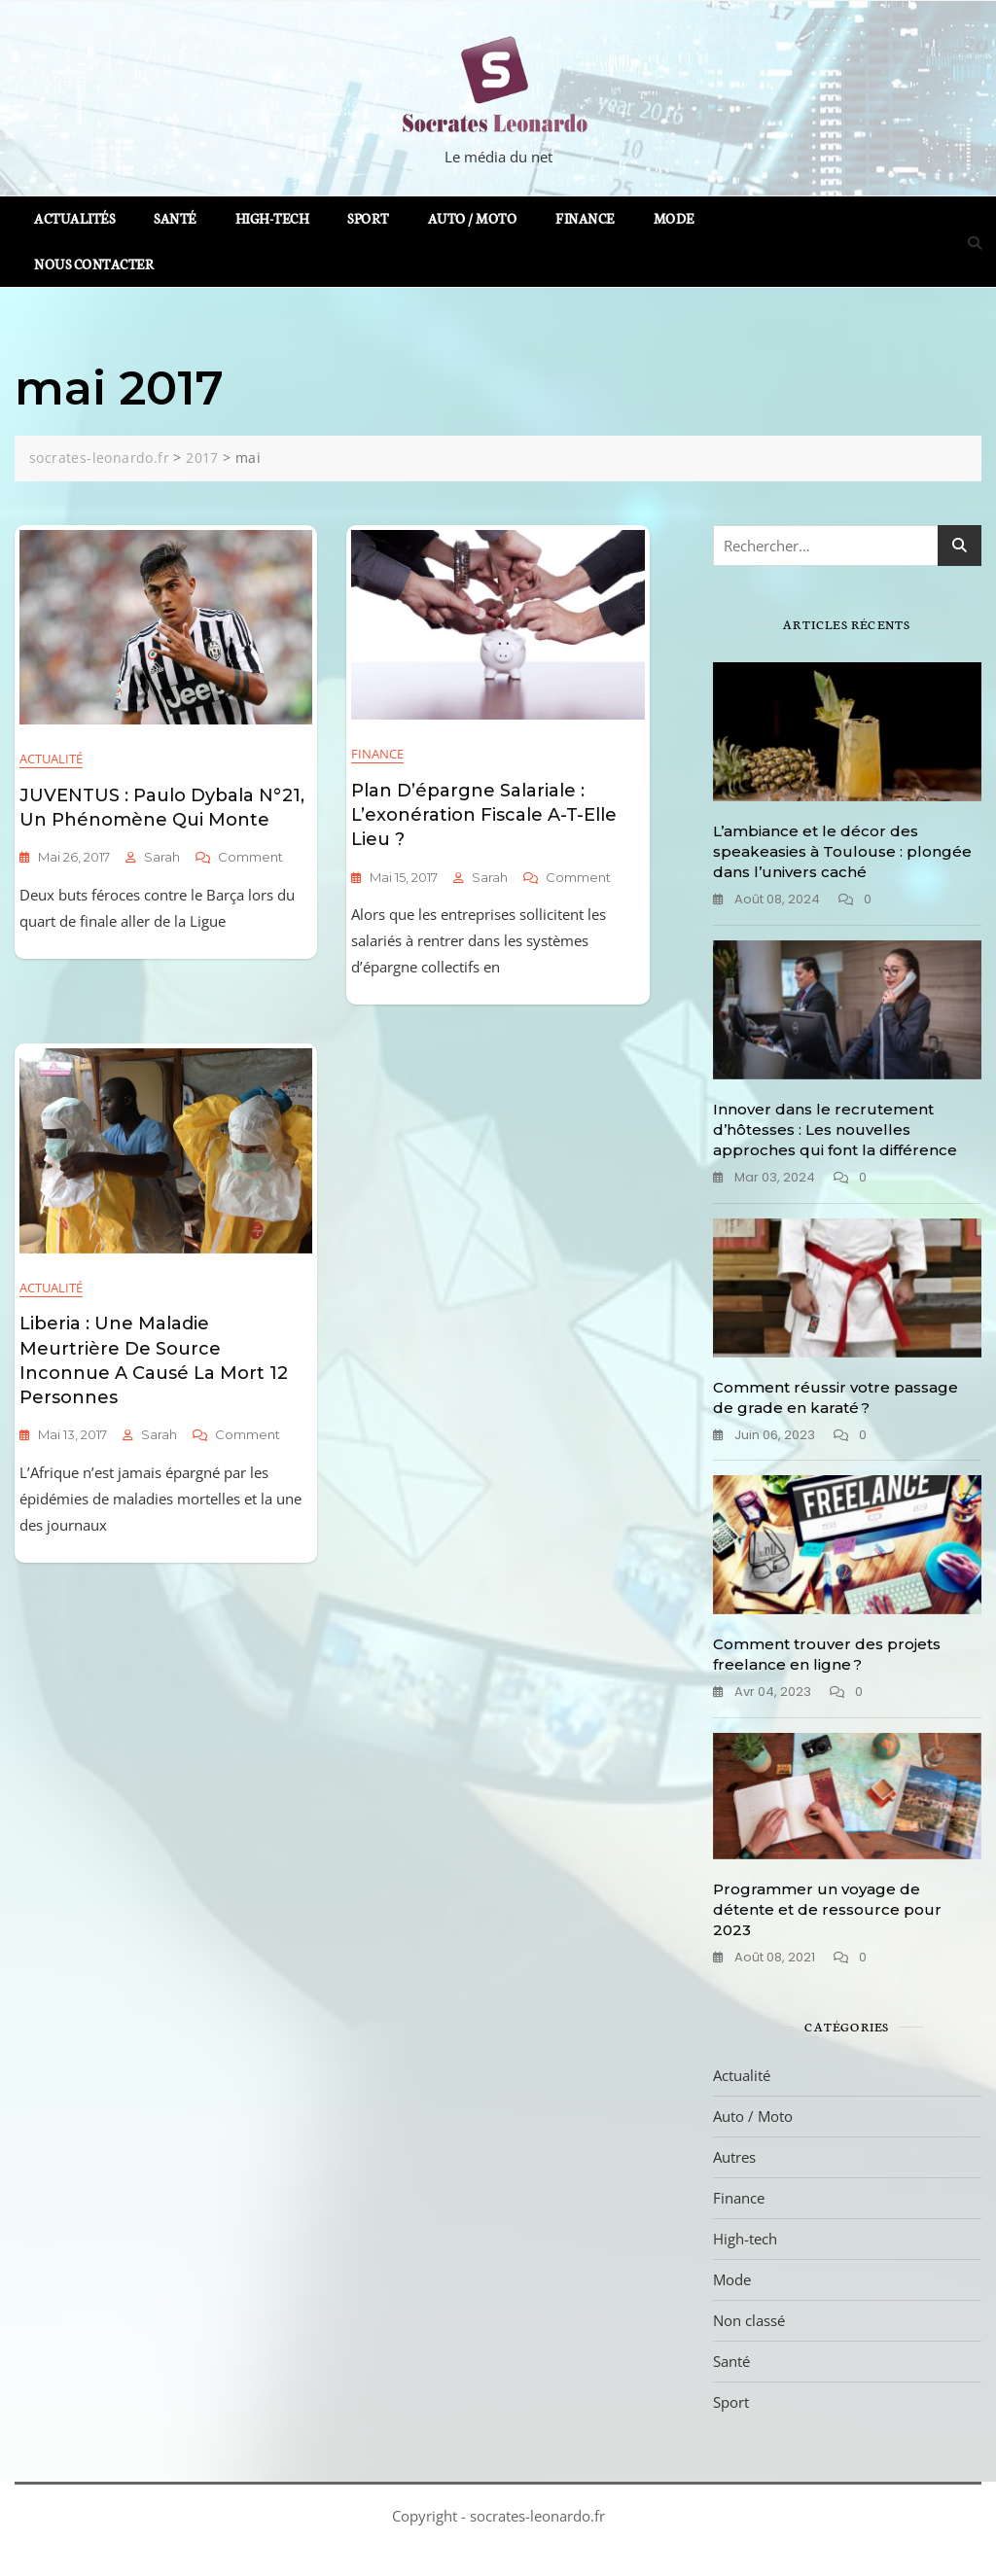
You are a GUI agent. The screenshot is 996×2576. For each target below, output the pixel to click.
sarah (162, 857)
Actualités (74, 218)
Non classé (749, 2320)
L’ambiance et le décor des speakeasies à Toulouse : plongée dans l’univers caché (842, 851)
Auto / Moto (472, 218)
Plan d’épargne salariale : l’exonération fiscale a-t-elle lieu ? (484, 815)
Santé (175, 218)
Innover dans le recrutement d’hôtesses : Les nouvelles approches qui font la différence (835, 1129)
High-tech (272, 218)
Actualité (51, 758)
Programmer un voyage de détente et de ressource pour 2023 (827, 1909)
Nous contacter (94, 264)
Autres (734, 2157)
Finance (585, 218)
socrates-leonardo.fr (537, 2515)
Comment (250, 857)
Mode (674, 218)
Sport (368, 218)
